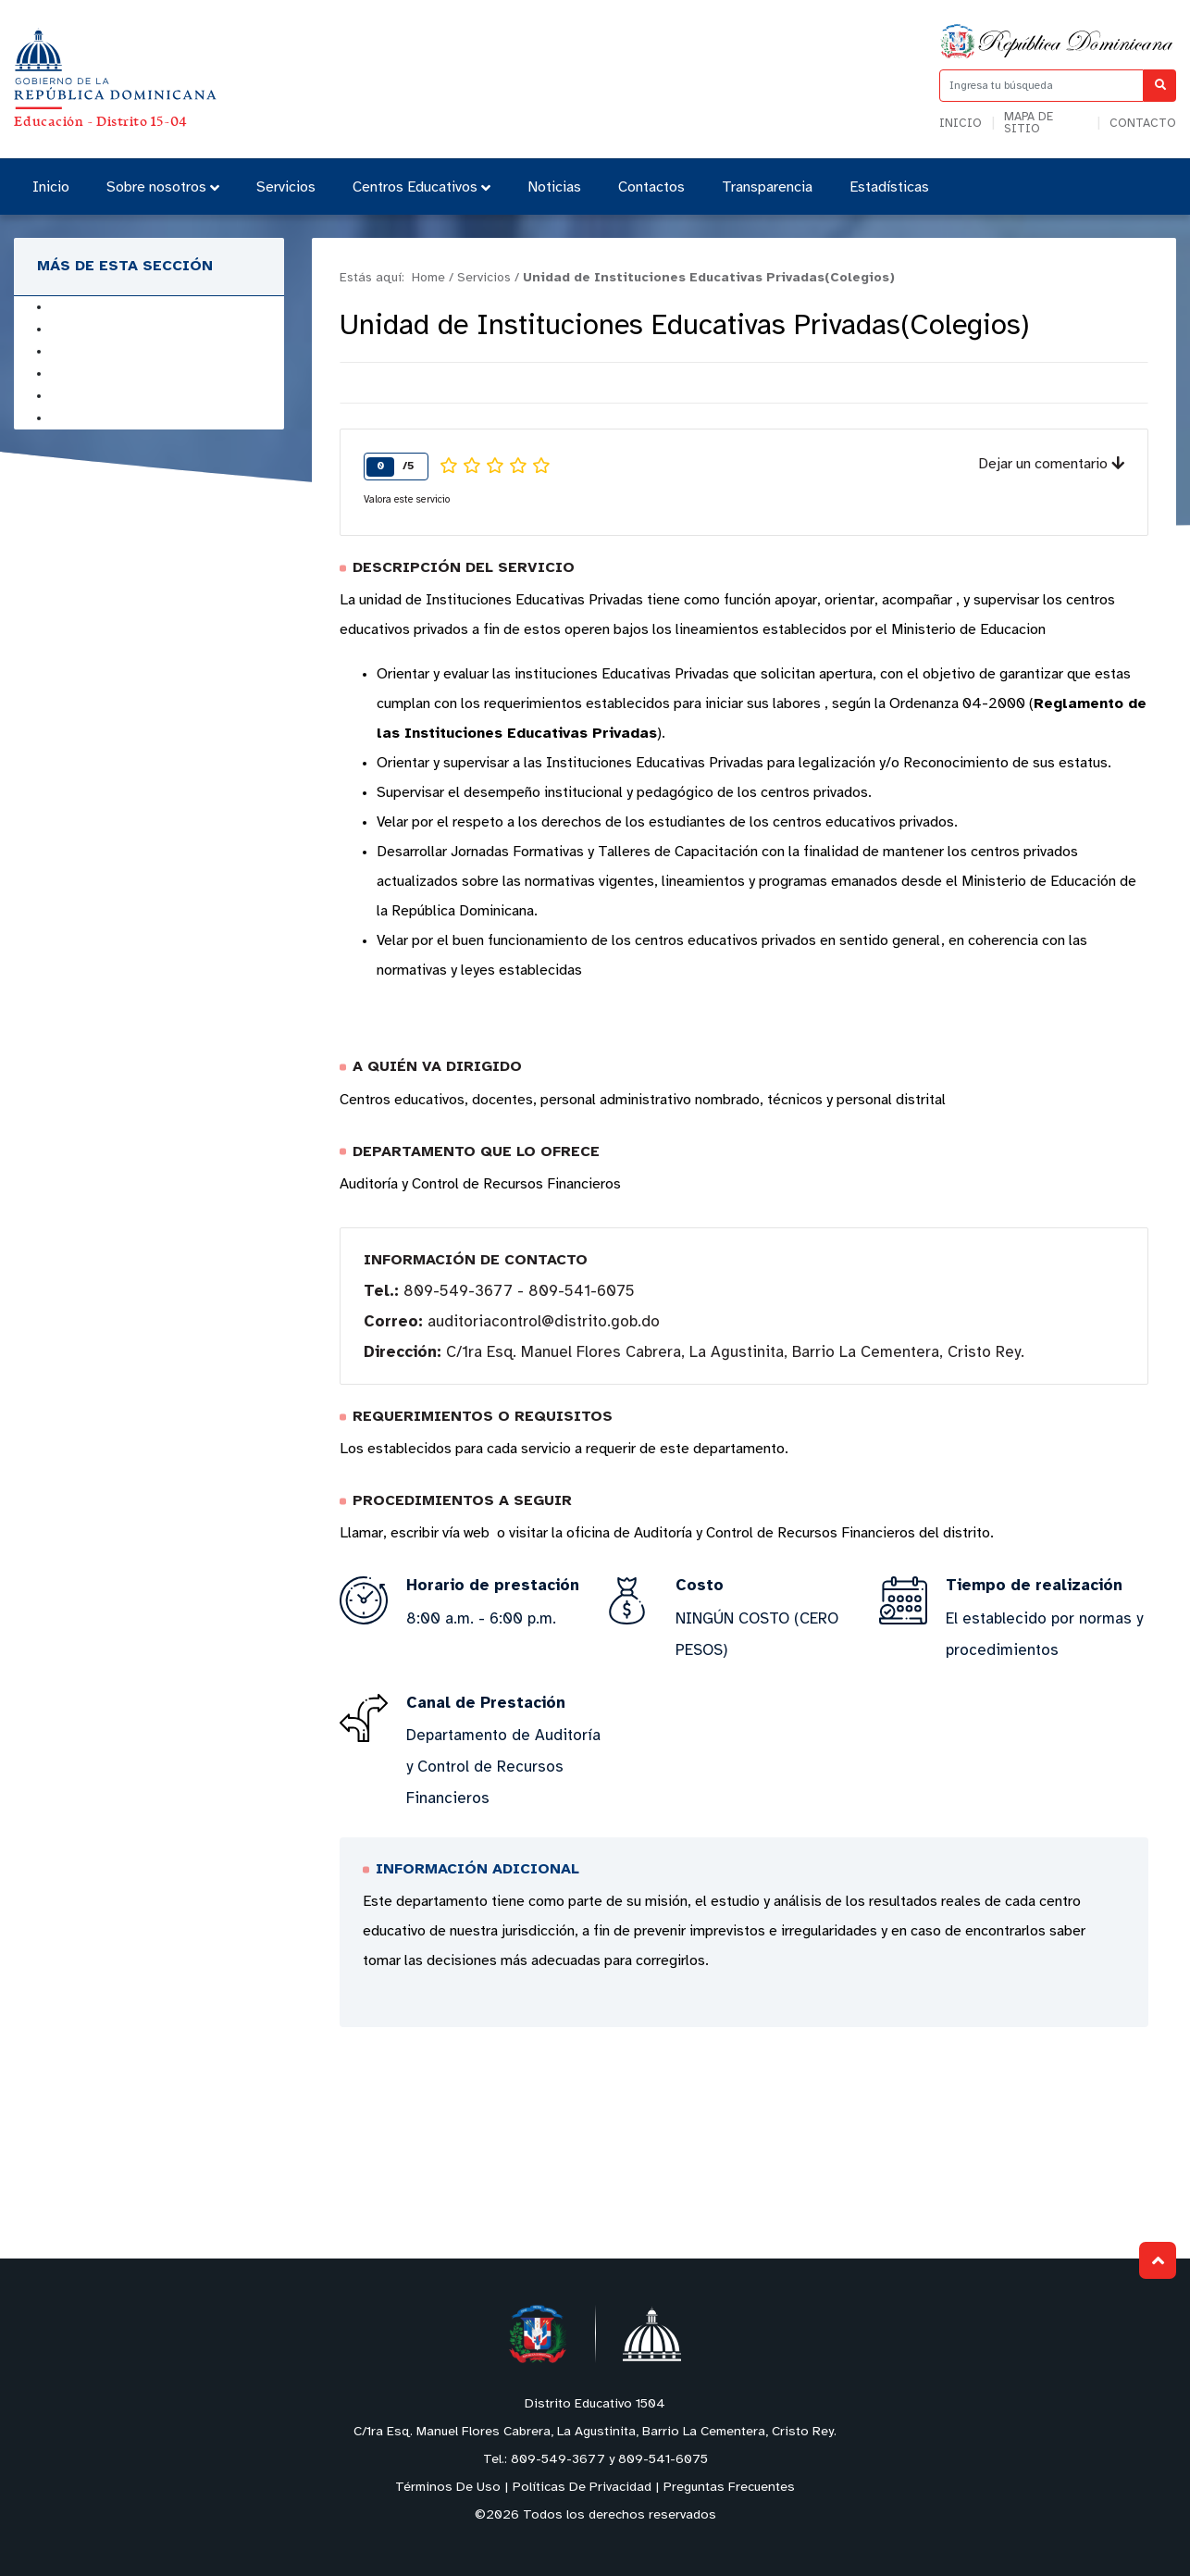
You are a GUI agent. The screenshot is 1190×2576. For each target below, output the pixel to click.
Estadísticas (889, 187)
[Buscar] (1160, 85)
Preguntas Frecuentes (729, 2488)
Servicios (286, 187)
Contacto (1142, 124)
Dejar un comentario (1051, 464)
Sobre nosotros (162, 187)
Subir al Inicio (1158, 2261)
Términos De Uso (448, 2488)
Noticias (554, 187)
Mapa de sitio (1028, 123)
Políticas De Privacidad (582, 2488)
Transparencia (767, 187)
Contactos (651, 187)
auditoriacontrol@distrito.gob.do (544, 1321)
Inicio (960, 124)
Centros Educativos (421, 187)
